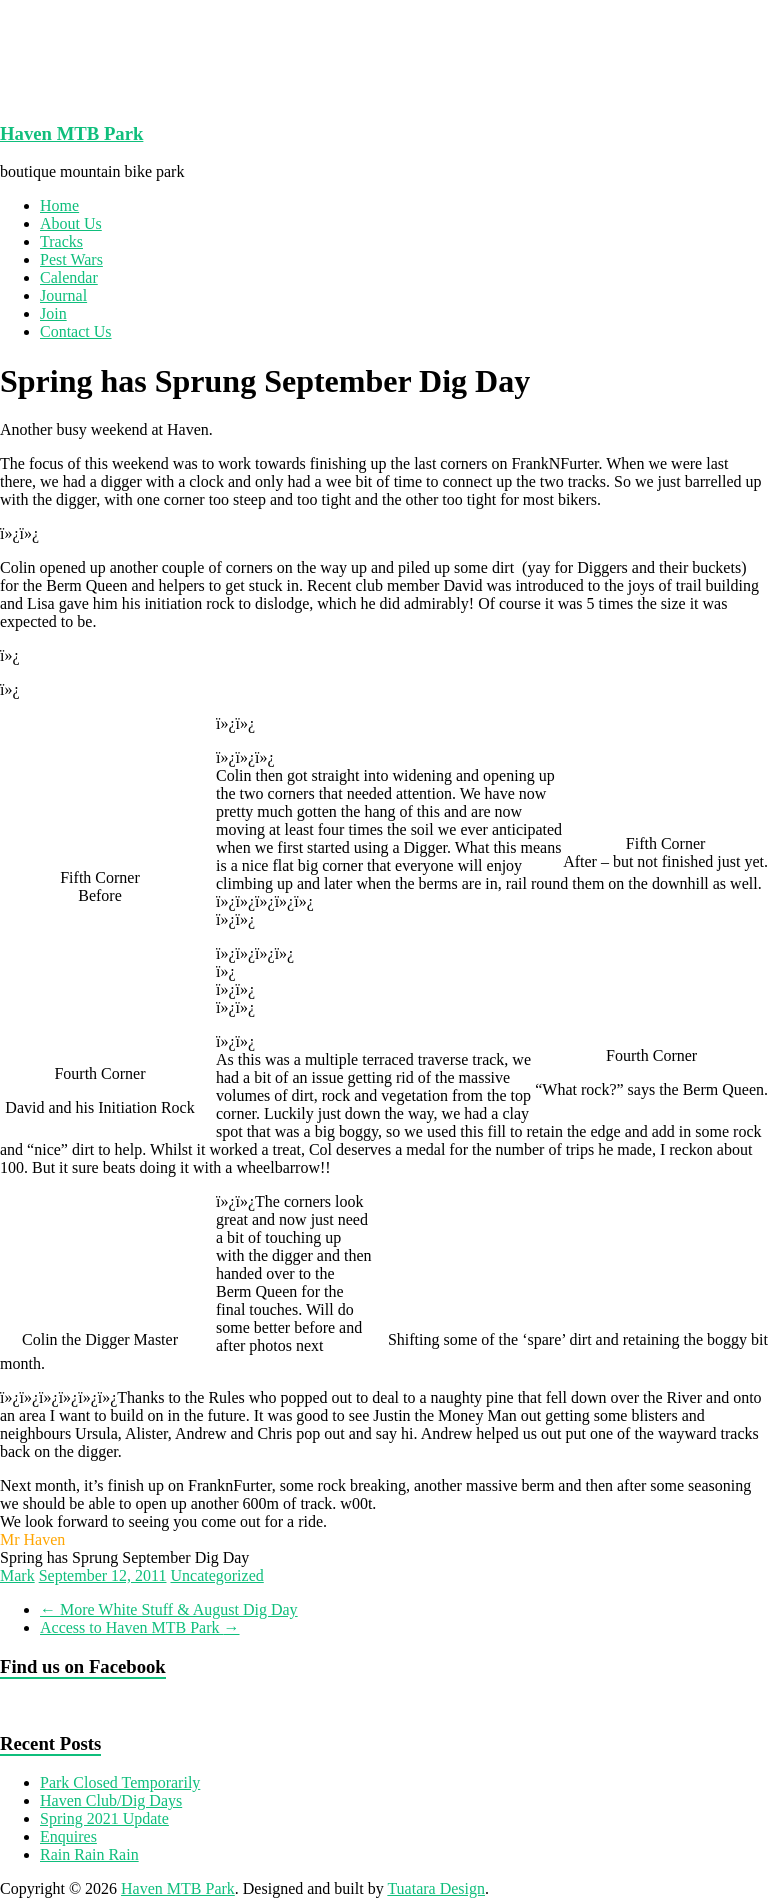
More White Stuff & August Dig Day (169, 1609)
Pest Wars (71, 259)
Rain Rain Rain (89, 1854)
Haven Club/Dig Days (111, 1800)
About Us (71, 223)
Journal (63, 295)
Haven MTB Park (71, 133)
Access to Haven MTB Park (140, 1627)
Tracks (61, 241)
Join (53, 313)
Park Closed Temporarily (120, 1782)
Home (59, 205)
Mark (17, 1575)
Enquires (68, 1836)
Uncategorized (216, 1575)
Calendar (69, 277)
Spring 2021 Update (104, 1818)
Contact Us (76, 331)
